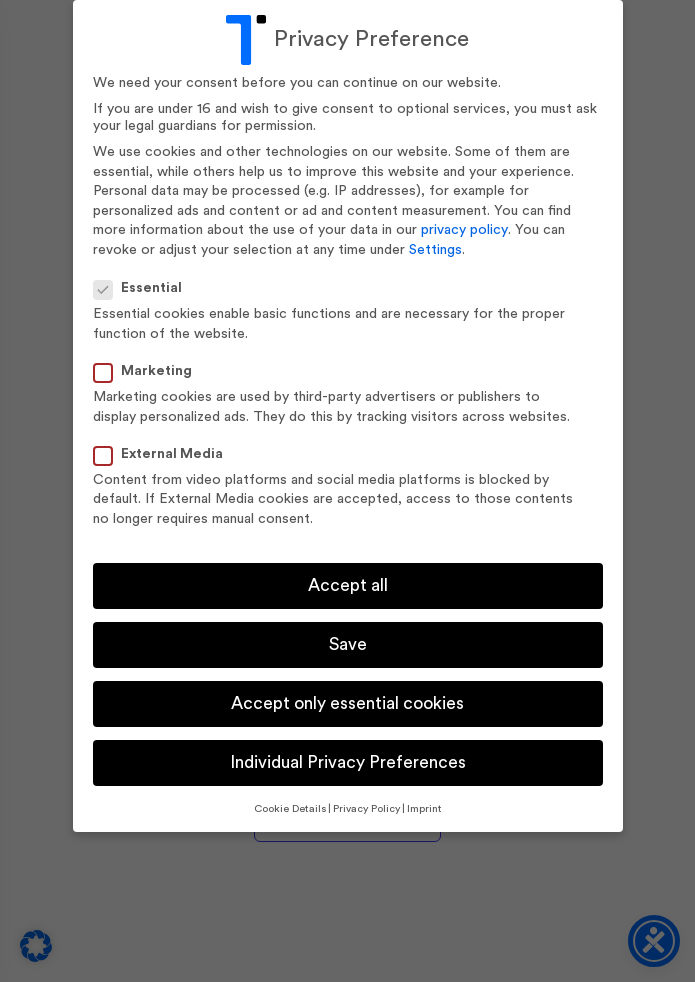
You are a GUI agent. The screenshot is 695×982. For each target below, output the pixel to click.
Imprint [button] (424, 809)
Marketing (149, 371)
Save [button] (348, 644)
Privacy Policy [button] (366, 809)
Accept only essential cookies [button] (347, 703)
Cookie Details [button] (290, 809)
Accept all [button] (348, 585)
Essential (144, 288)
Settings (435, 250)
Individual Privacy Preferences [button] (348, 762)
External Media (164, 454)
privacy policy (464, 230)
